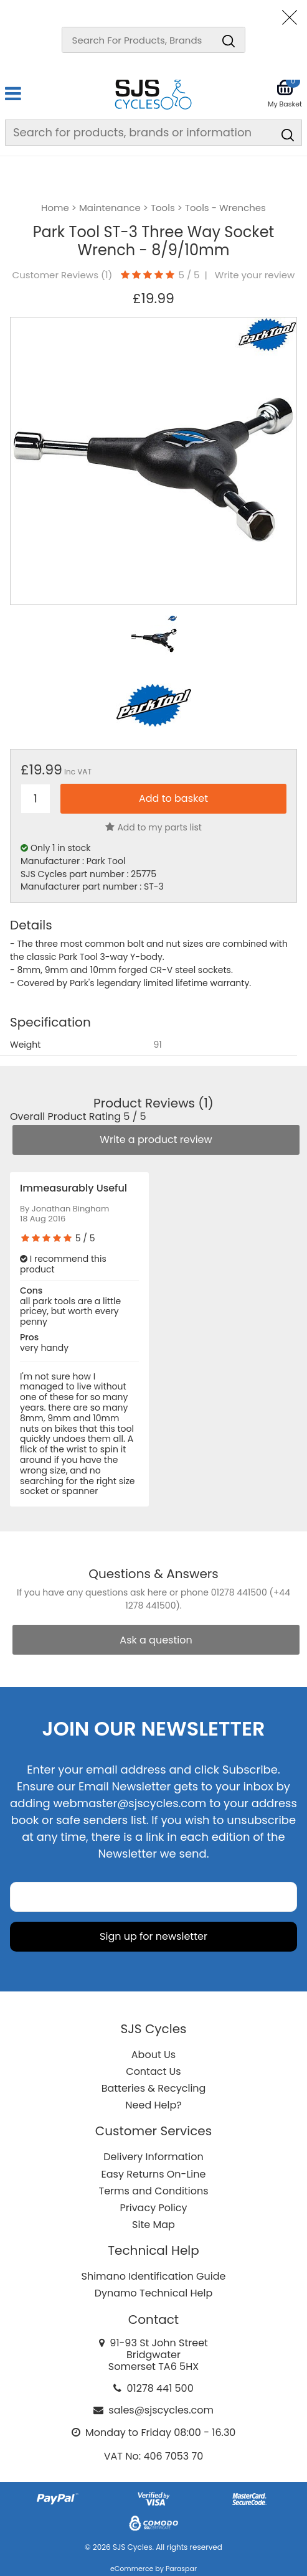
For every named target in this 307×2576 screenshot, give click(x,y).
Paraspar (181, 2569)
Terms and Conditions (154, 2191)
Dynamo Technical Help (154, 2293)
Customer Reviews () (62, 275)
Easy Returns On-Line (154, 2174)
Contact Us (153, 2071)
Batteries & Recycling (154, 2088)
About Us (153, 2054)
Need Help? (153, 2105)
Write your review (255, 275)
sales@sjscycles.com (161, 2410)
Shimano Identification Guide (154, 2276)
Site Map (153, 2224)
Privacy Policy (153, 2208)
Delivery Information (153, 2157)
